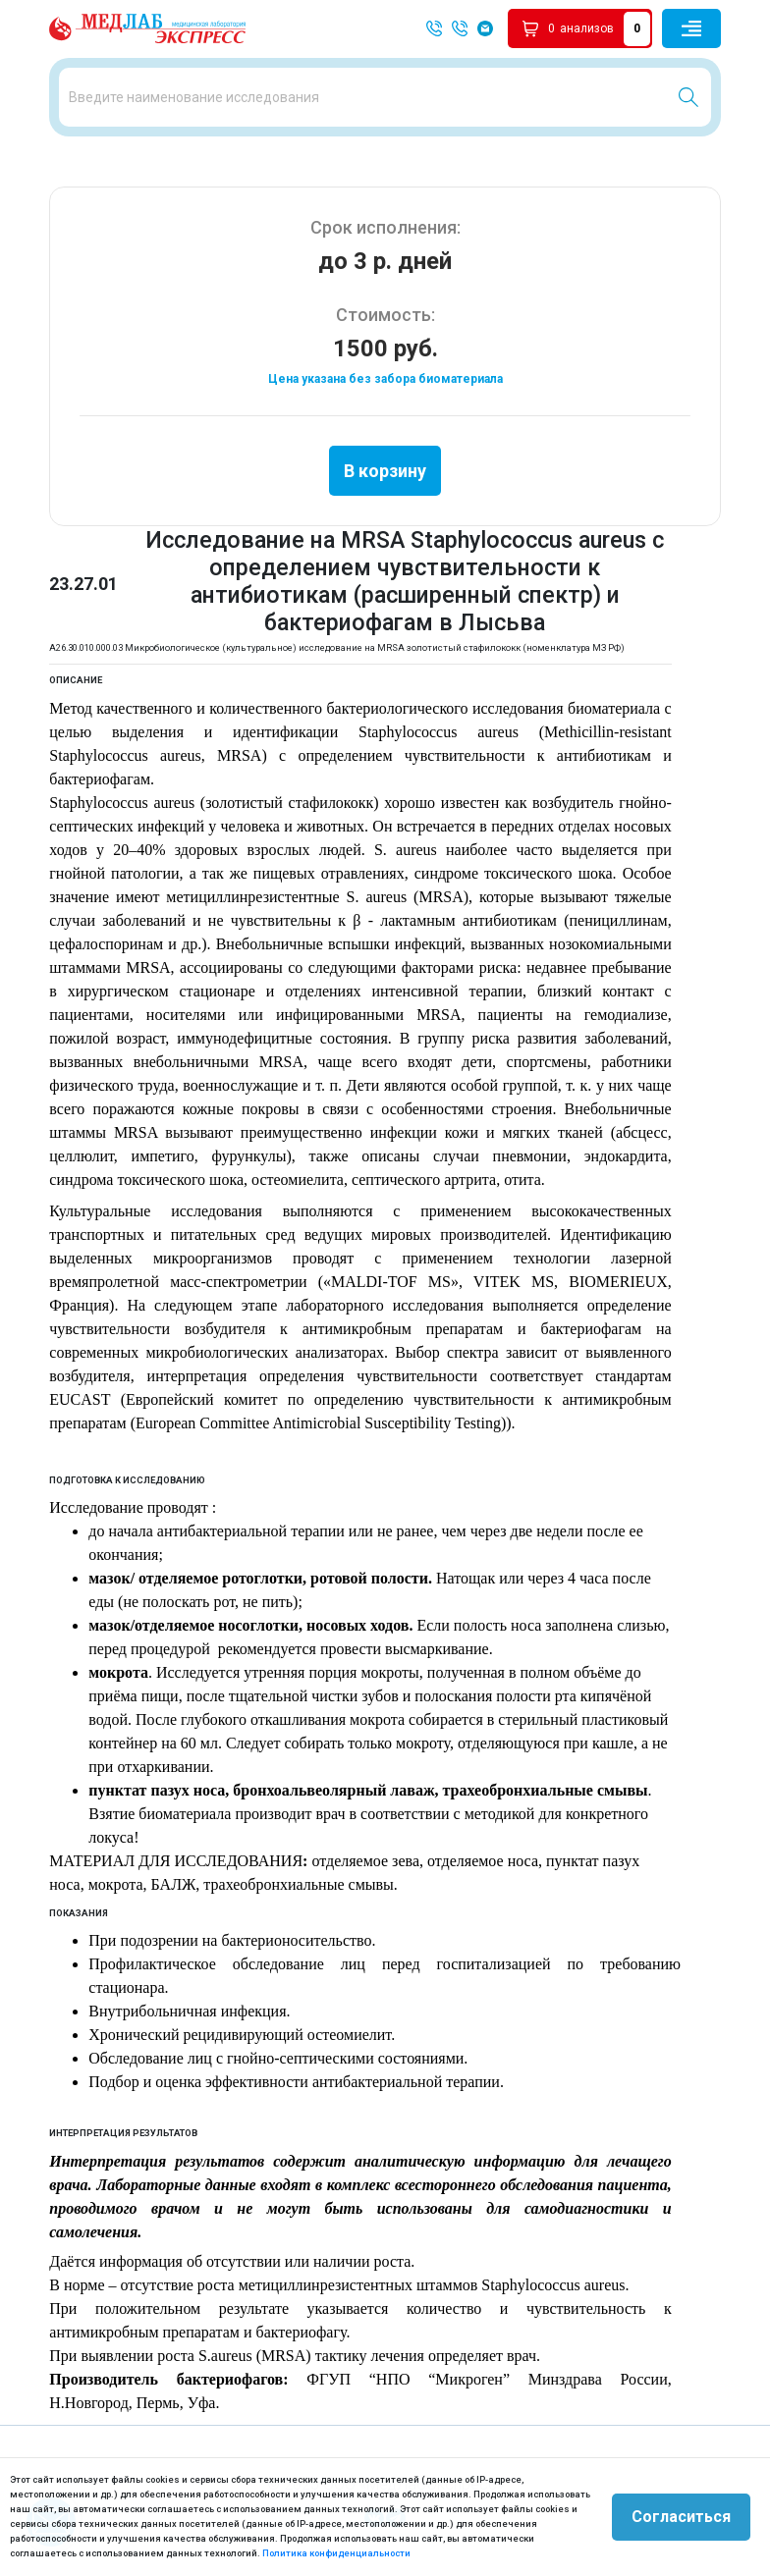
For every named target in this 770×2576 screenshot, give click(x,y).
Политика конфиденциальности (336, 2553)
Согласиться (681, 2516)
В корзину (385, 470)
